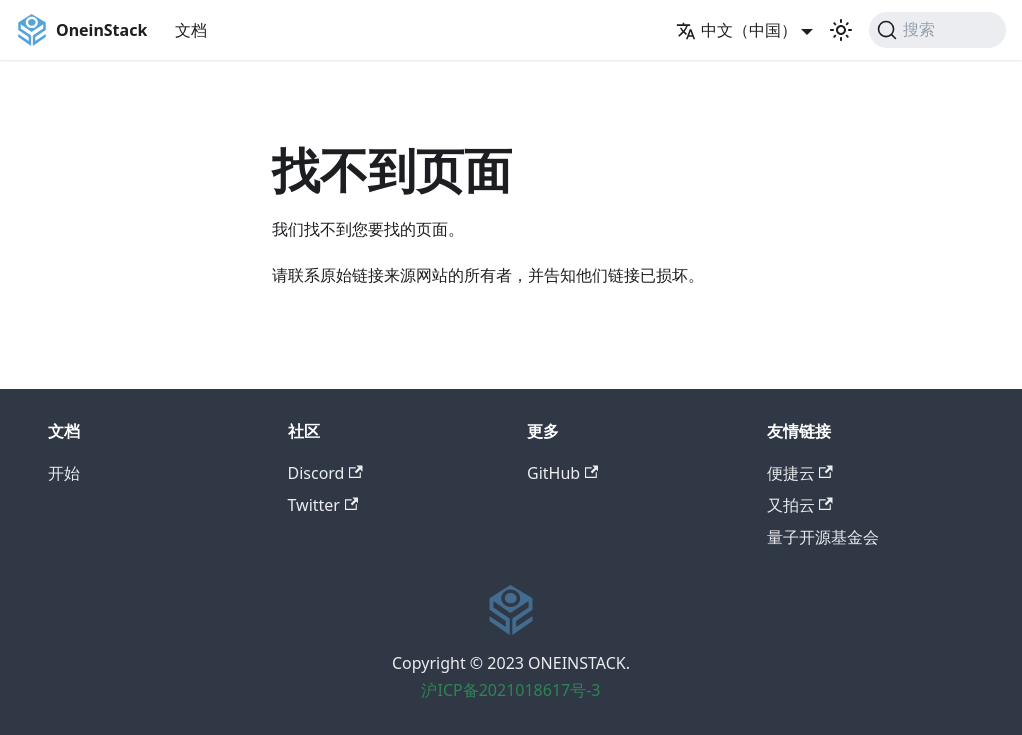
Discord (325, 473)
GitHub (562, 473)
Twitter (323, 505)
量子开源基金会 (823, 537)
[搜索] (937, 30)
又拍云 (800, 505)
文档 (191, 30)
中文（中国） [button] (736, 30)
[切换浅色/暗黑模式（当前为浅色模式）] (841, 30)
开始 (64, 473)
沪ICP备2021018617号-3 (510, 690)
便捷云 (800, 473)
